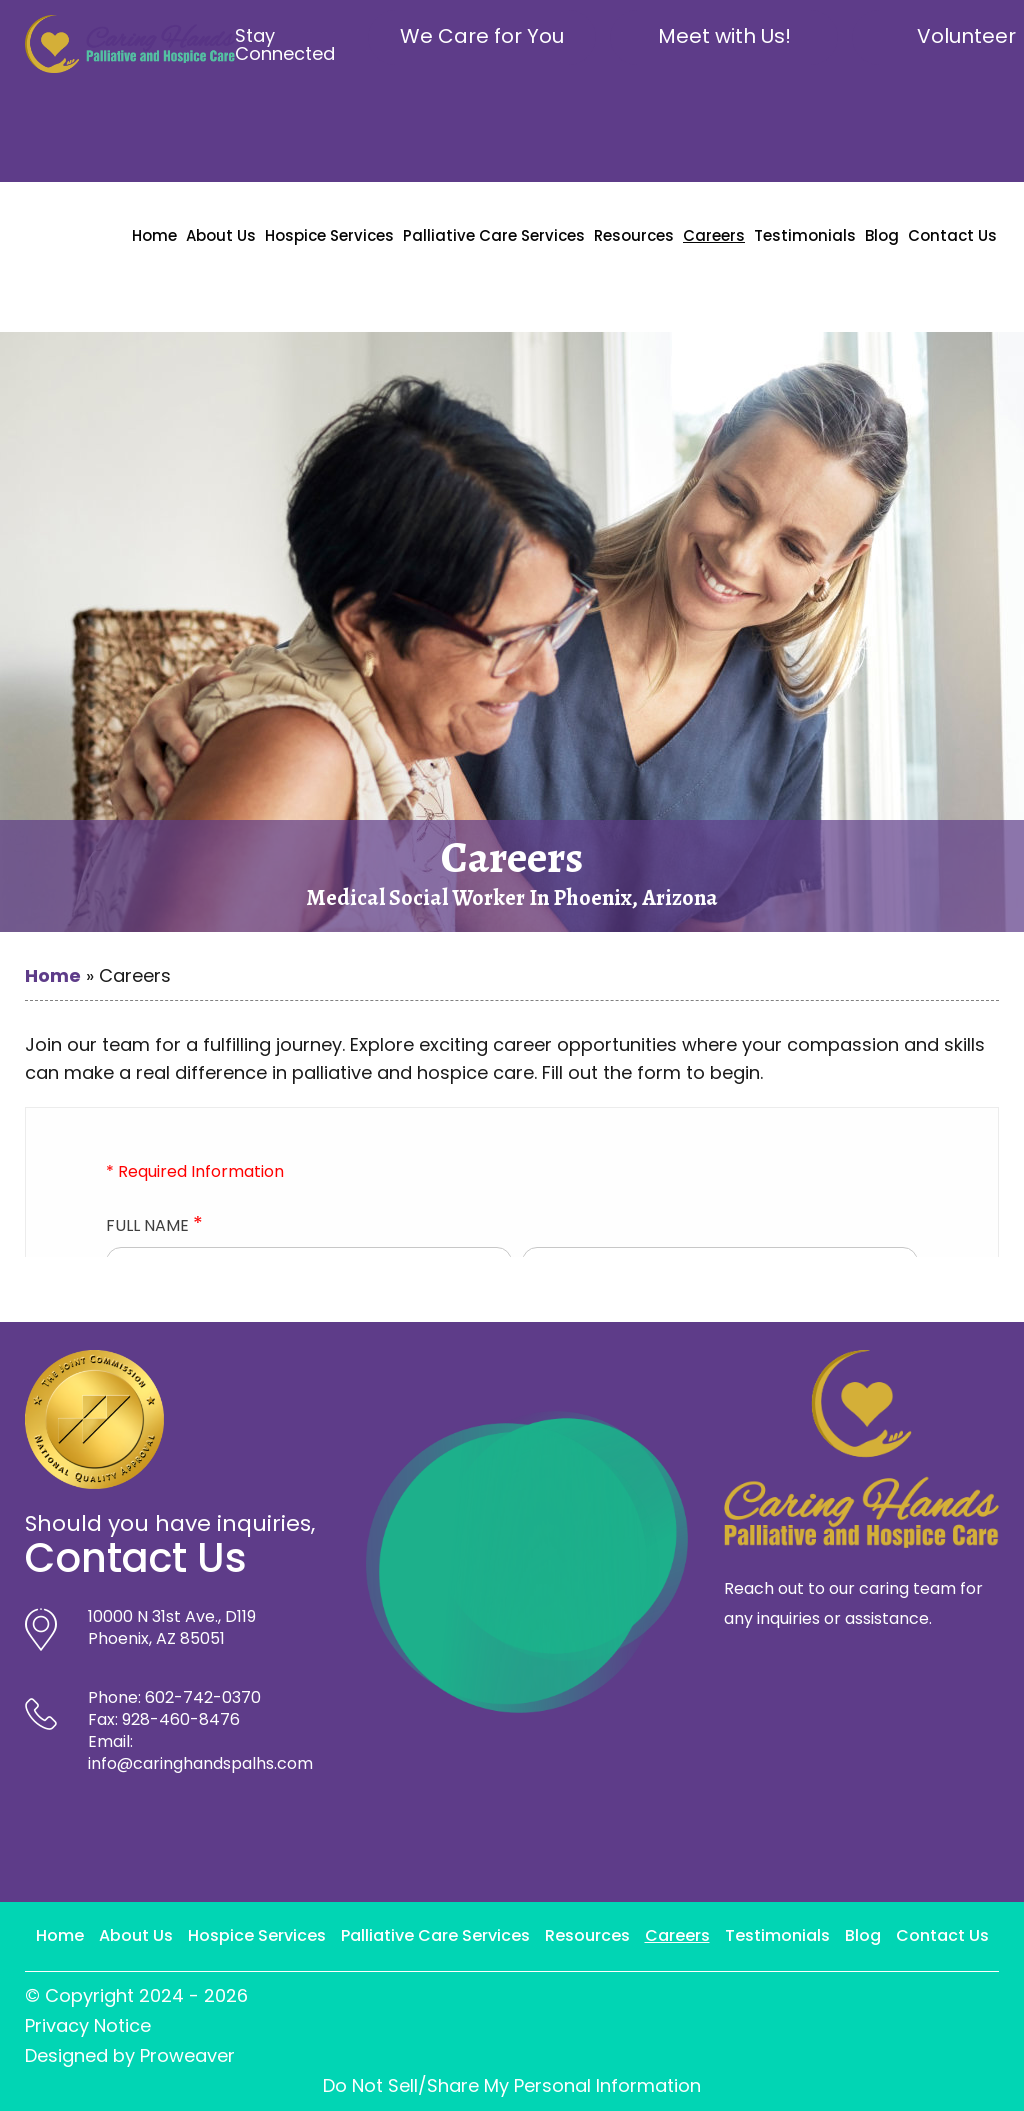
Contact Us (952, 235)
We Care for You (482, 36)
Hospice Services (329, 235)
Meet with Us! (724, 36)
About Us (221, 235)
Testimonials (805, 235)
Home (154, 235)
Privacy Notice (88, 2025)
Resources (634, 235)
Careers (714, 235)
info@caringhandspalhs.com (200, 1763)
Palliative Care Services (494, 235)
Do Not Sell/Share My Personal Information (512, 2085)
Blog (882, 235)
